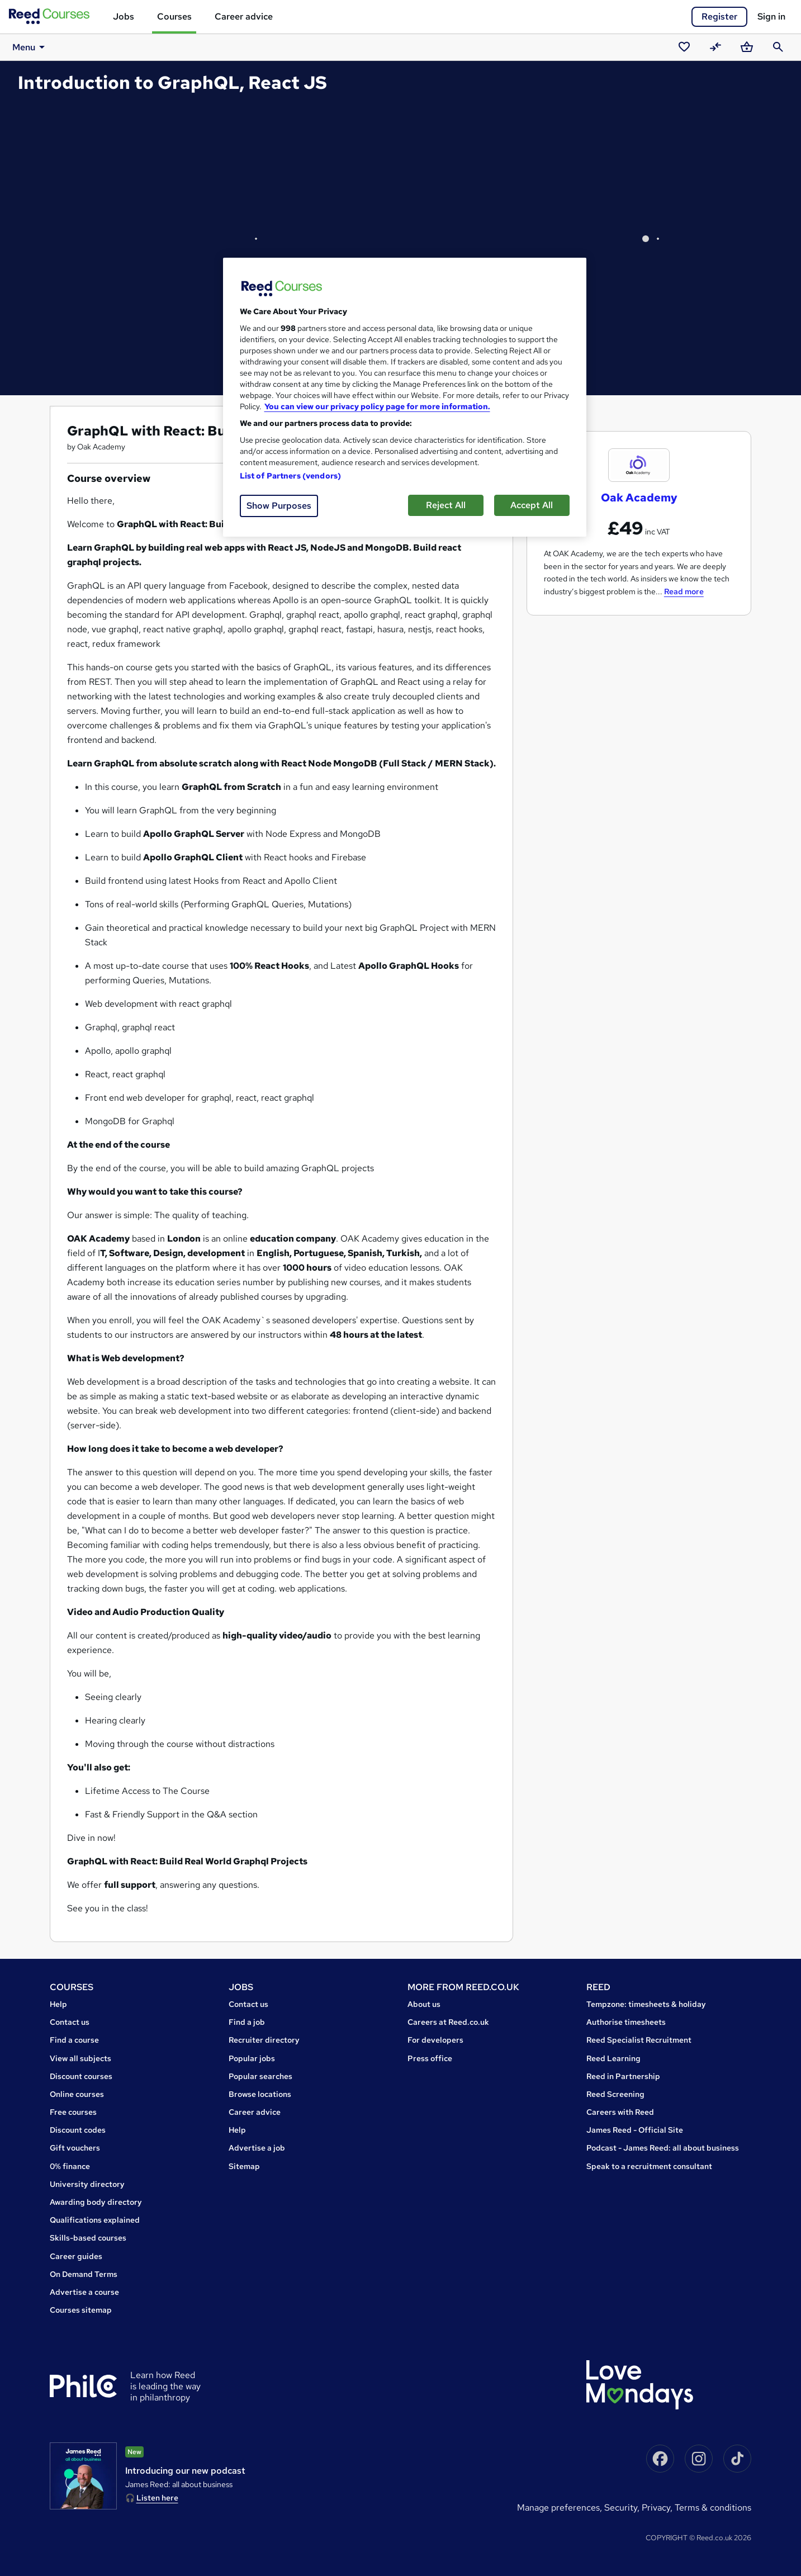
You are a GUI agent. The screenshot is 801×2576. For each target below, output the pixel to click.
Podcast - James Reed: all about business (662, 2148)
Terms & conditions (713, 2507)
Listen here (157, 2498)
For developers (435, 2040)
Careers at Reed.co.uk (448, 2022)
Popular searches (260, 2076)
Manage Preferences (558, 2507)
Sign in (771, 16)
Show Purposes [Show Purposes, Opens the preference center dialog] (279, 506)
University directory (87, 2184)
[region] (404, 397)
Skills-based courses (88, 2238)
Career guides (76, 2256)
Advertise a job (257, 2148)
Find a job (247, 2022)
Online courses (77, 2094)
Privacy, (658, 2507)
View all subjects (80, 2058)
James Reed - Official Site (634, 2130)
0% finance (70, 2166)
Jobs (123, 16)
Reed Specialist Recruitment (638, 2040)
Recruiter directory (264, 2040)
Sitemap (244, 2166)
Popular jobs (252, 2058)
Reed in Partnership (623, 2076)
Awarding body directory (96, 2202)
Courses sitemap (81, 2310)
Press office (429, 2058)
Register (719, 16)
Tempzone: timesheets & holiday (646, 2004)
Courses (174, 16)
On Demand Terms (83, 2274)
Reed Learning (613, 2058)
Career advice (244, 16)
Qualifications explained (95, 2220)
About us (423, 2004)
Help (58, 2004)
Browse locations (260, 2094)
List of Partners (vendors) (291, 476)
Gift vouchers (75, 2148)
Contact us (69, 2022)
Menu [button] (26, 47)
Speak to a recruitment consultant (649, 2166)
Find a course (74, 2040)
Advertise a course (84, 2292)
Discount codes (78, 2130)
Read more (684, 591)
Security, (623, 2507)
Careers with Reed (620, 2112)
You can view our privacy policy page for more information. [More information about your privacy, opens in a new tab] (377, 406)
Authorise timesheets (626, 2022)
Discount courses (81, 2076)
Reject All (446, 505)
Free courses (73, 2112)
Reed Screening (615, 2094)
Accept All (531, 505)
